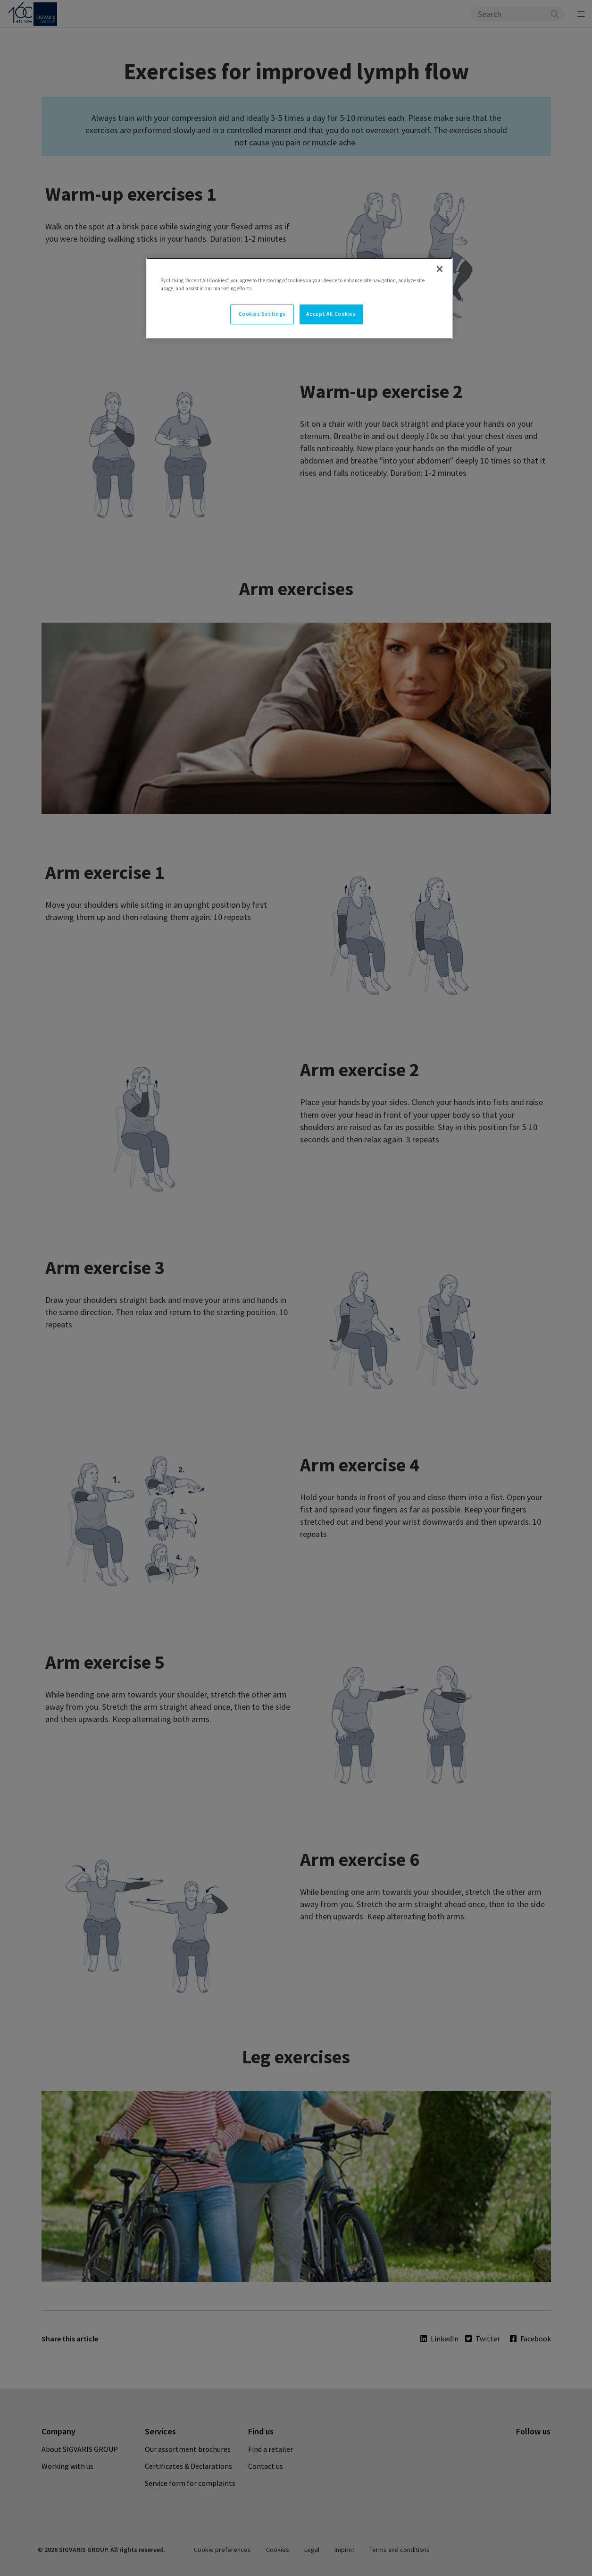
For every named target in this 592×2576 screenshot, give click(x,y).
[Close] (439, 269)
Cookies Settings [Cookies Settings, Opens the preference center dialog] (262, 314)
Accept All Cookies (331, 314)
